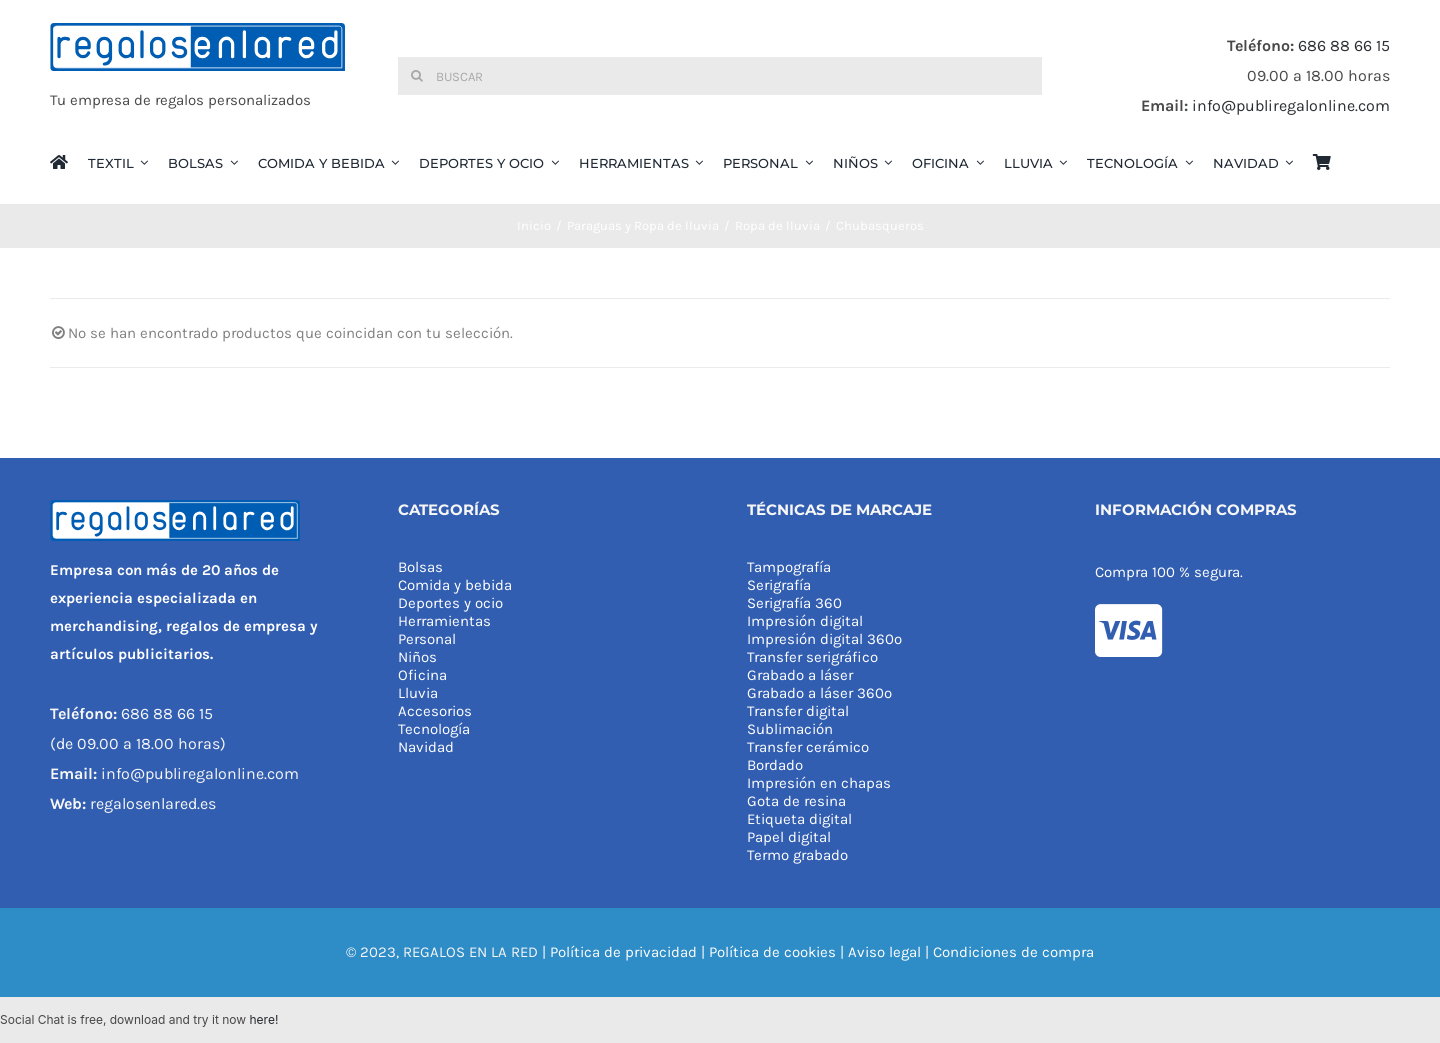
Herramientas (444, 621)
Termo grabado (797, 855)
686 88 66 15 (1344, 45)
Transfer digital (798, 711)
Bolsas (420, 567)
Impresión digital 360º (824, 639)
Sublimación (790, 729)
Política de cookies (772, 952)
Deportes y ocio (450, 603)
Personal (427, 639)
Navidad (426, 747)
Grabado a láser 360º (819, 693)
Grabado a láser (800, 675)
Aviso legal (884, 952)
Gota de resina (796, 801)
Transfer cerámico (808, 747)
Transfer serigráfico (812, 657)
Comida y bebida (455, 585)
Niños (417, 657)
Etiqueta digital (799, 819)
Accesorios (435, 711)
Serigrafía (779, 585)
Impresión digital (805, 621)
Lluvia (418, 693)
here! (263, 1019)
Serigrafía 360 (794, 603)
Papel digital (789, 837)
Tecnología (434, 729)
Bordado (775, 765)
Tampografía (789, 567)
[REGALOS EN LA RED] (197, 76)
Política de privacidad (623, 952)
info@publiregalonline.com (1291, 105)
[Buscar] (719, 76)
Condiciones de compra (1013, 952)
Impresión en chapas (819, 783)
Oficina (422, 675)
